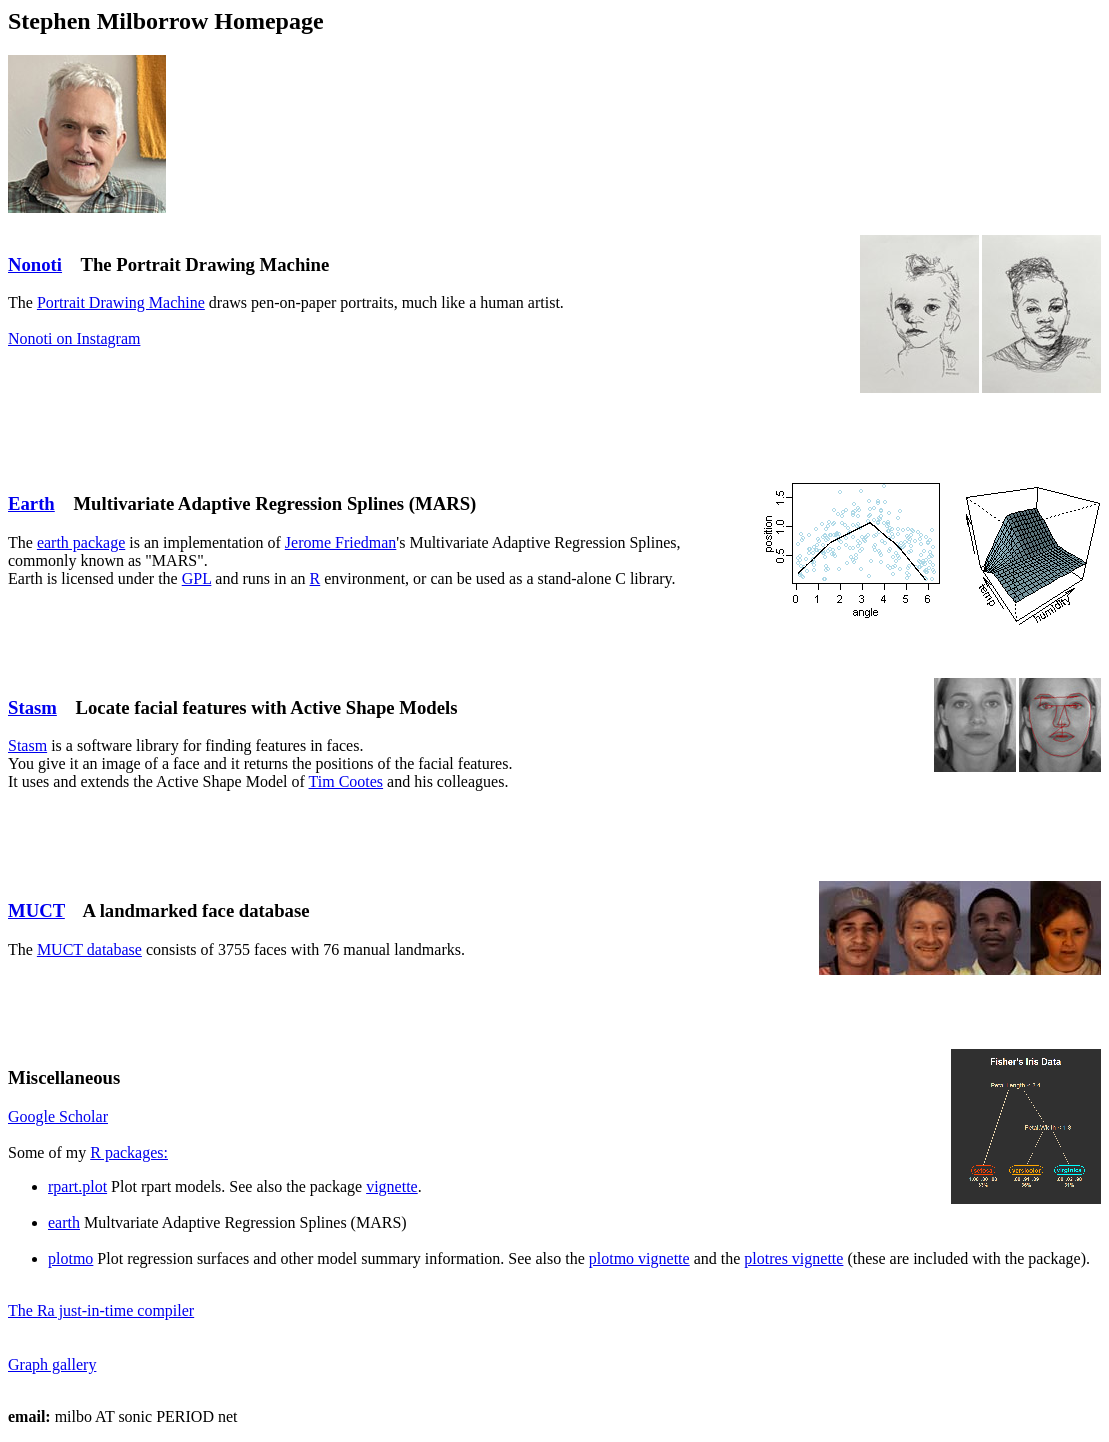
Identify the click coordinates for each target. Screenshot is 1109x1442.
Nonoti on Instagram (74, 338)
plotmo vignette (639, 1258)
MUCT (36, 910)
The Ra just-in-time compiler (101, 1310)
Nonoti (35, 264)
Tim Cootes (346, 781)
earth (64, 1222)
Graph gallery (52, 1364)
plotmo (70, 1258)
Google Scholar (58, 1116)
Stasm (32, 707)
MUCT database (89, 949)
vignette (392, 1186)
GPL (197, 578)
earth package (81, 542)
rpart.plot (77, 1186)
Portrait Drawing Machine (121, 302)
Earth (31, 503)
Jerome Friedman (341, 542)
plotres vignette (793, 1258)
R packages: (129, 1152)
